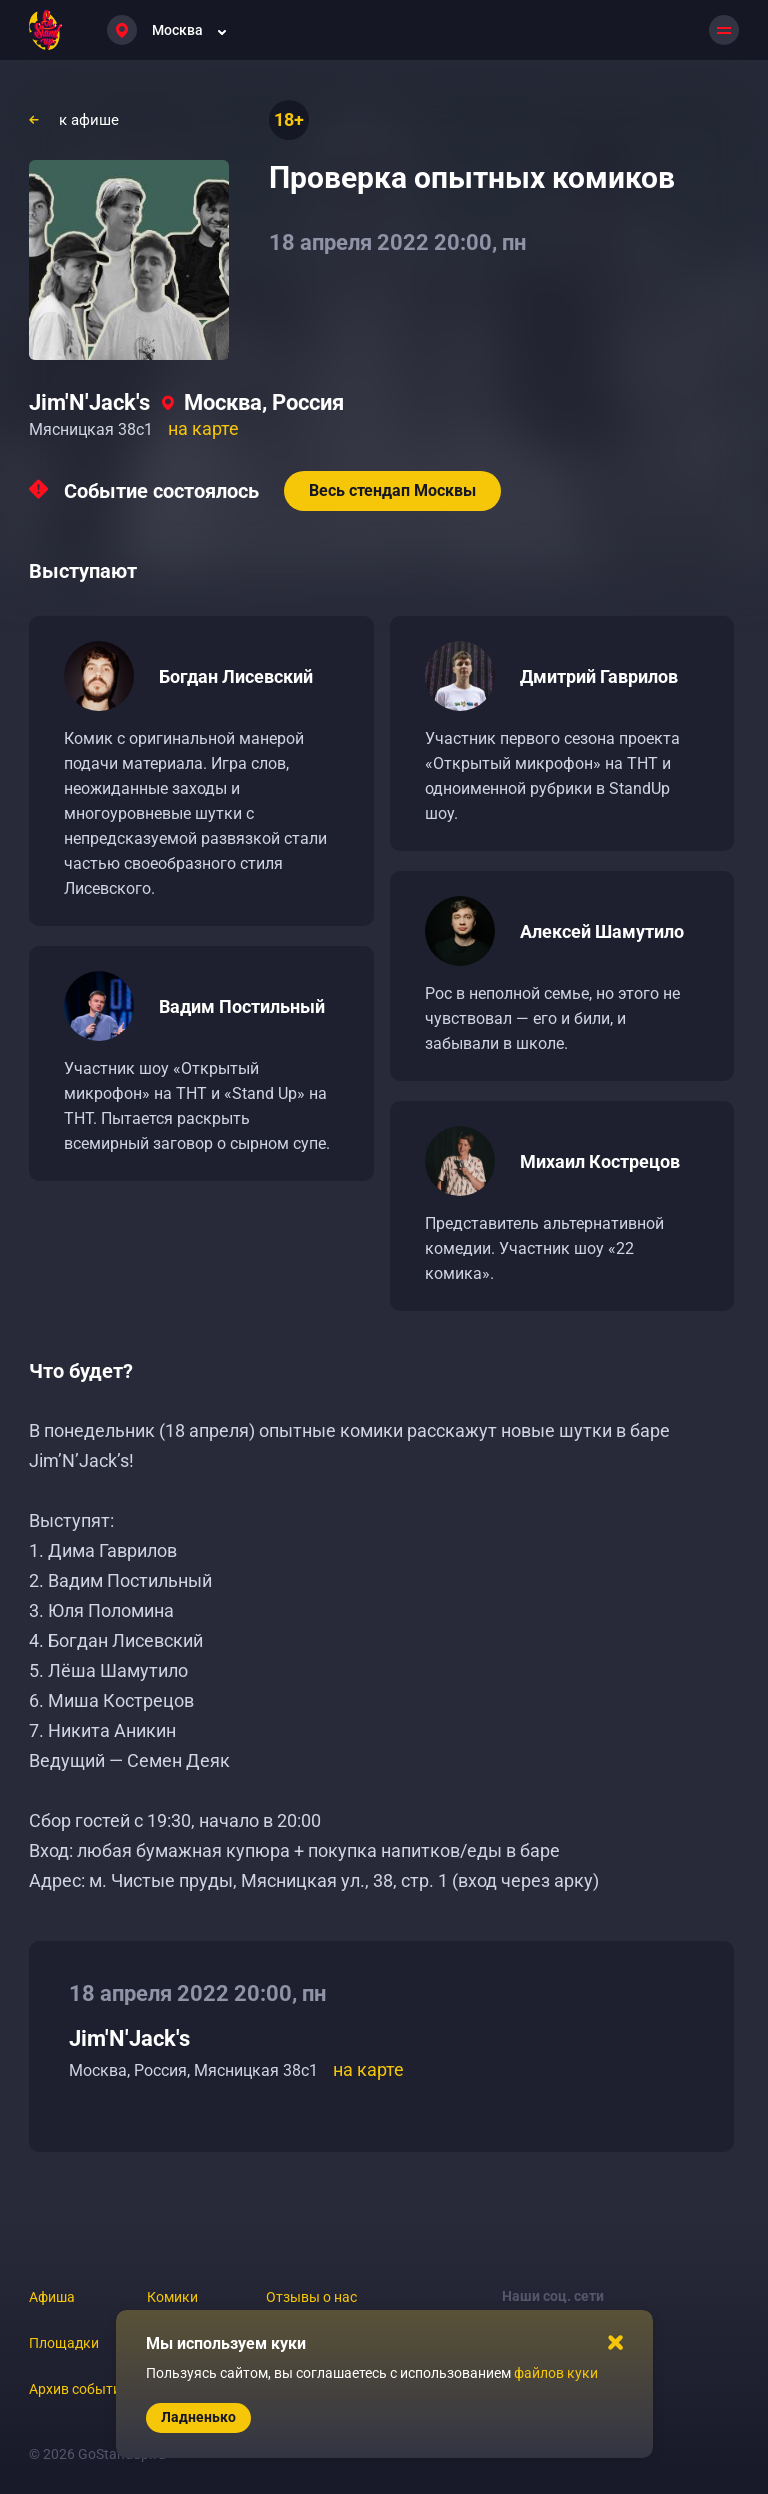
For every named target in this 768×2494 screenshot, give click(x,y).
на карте (203, 428)
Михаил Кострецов (600, 1161)
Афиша (52, 2297)
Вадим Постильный (242, 1006)
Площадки (64, 2343)
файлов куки (556, 2373)
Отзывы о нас (311, 2297)
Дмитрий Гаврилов (599, 676)
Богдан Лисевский (236, 676)
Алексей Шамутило (602, 931)
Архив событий (79, 2389)
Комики (172, 2297)
